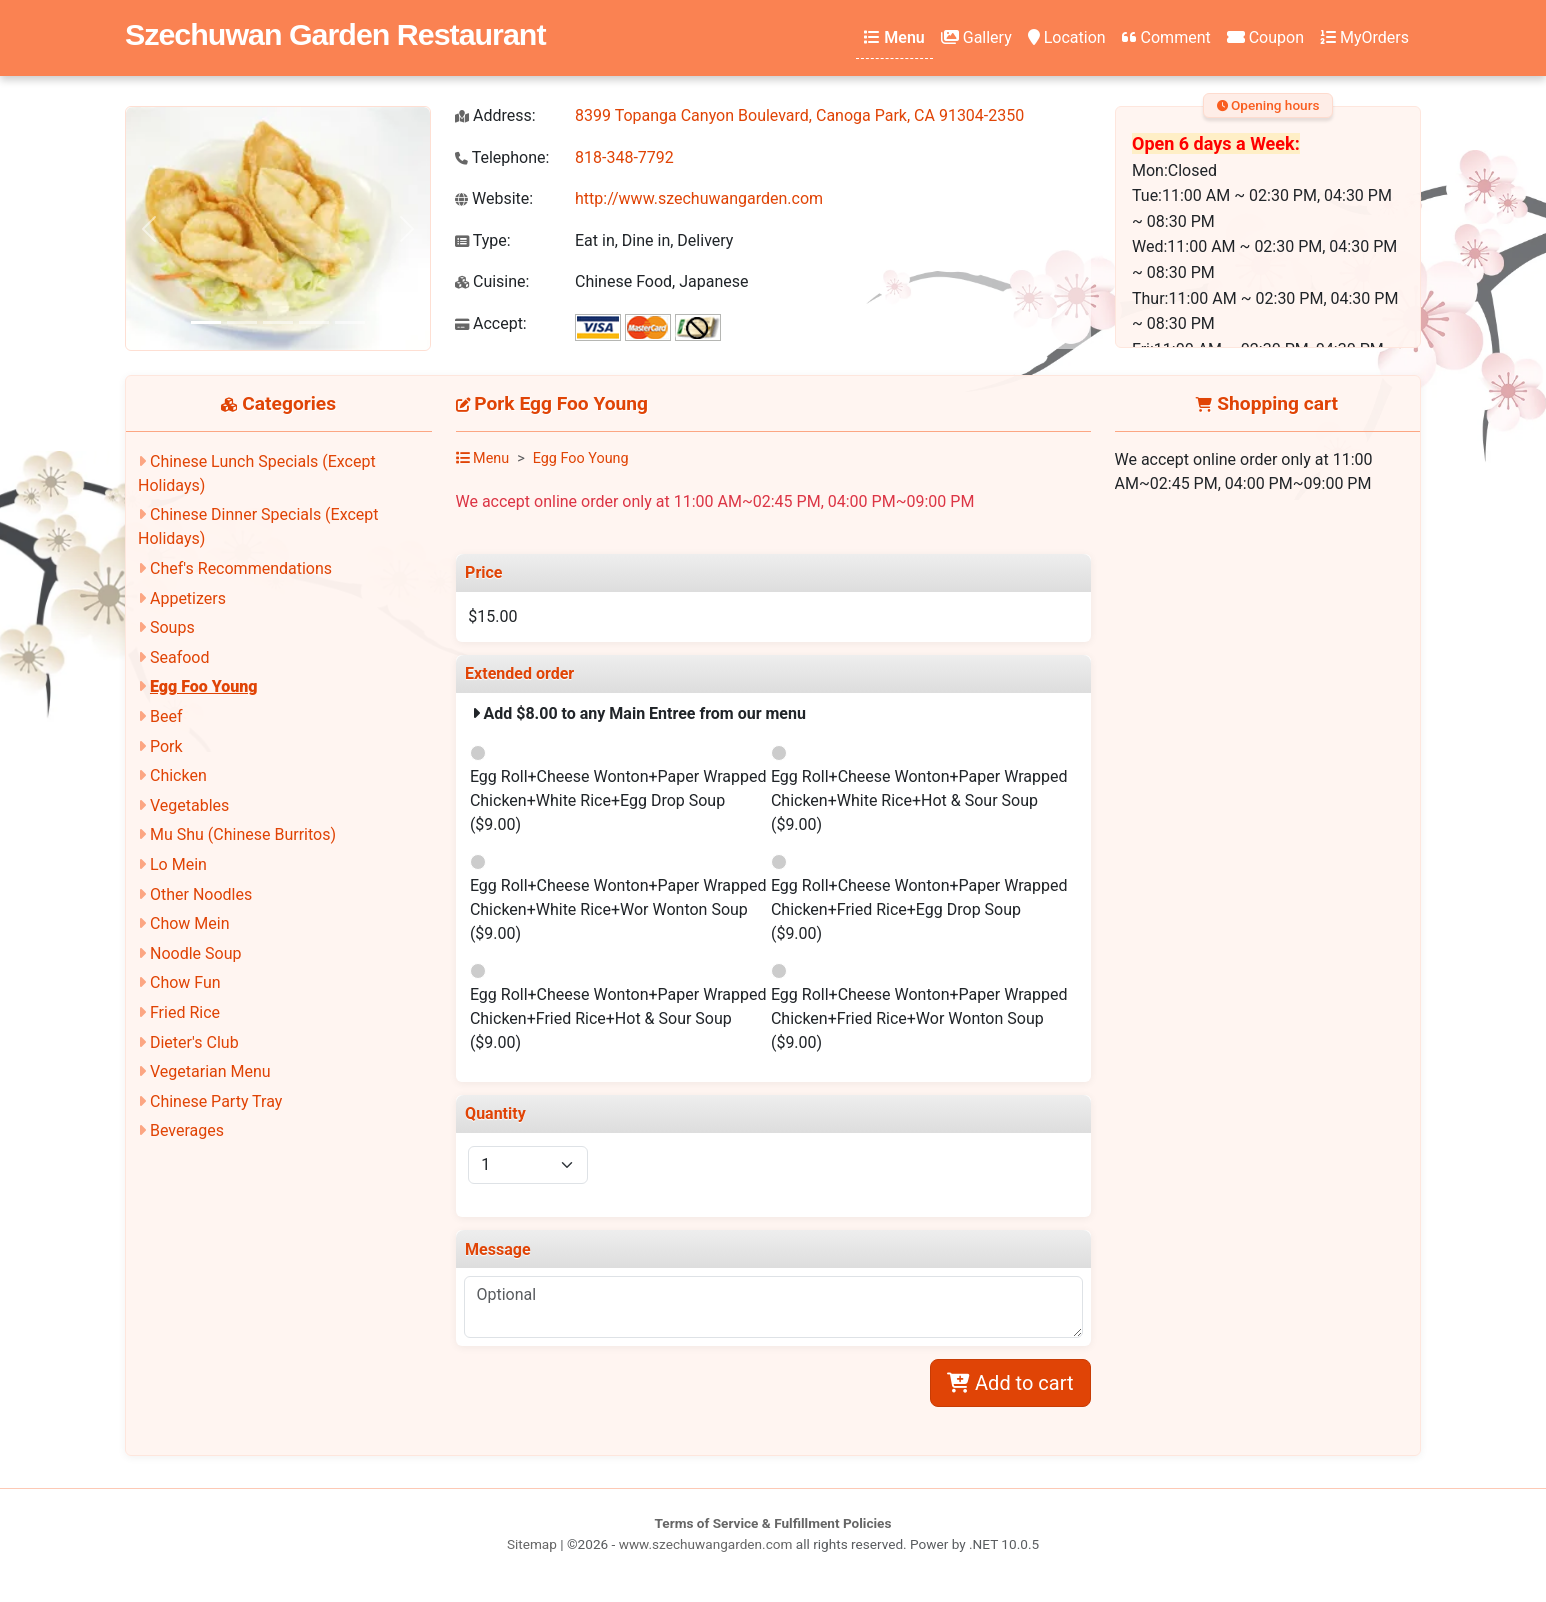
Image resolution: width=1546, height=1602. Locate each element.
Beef (166, 716)
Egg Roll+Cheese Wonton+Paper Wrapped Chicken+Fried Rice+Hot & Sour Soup (618, 1018)
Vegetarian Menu (210, 1071)
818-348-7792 (624, 157)
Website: (494, 198)
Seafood (180, 657)
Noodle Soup (195, 953)
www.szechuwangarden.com (706, 1544)
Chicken (178, 775)
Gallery (976, 37)
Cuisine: (492, 281)
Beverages (187, 1130)
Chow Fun (185, 982)
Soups (172, 627)
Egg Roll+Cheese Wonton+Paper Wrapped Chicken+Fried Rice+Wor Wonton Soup (919, 1018)
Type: (483, 240)
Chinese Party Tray (216, 1101)
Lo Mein (178, 864)
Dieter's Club (194, 1042)
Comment (1166, 37)
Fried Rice (185, 1012)
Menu (894, 37)
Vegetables (189, 805)
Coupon (1265, 37)
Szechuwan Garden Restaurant (335, 34)
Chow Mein (190, 923)
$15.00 (492, 616)
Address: (495, 115)
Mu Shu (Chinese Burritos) (243, 834)
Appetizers (188, 598)
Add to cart (1010, 1383)
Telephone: (502, 157)
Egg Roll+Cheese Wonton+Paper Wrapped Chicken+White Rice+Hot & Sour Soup (919, 800)
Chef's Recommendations (241, 568)
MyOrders (1364, 37)
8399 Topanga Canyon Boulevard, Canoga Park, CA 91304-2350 (799, 115)
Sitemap (532, 1544)
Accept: (491, 323)
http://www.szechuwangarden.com (699, 198)
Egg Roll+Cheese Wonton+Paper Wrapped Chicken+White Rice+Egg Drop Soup (618, 800)
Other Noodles (201, 894)
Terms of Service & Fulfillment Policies (773, 1523)
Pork (166, 746)
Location (1067, 37)
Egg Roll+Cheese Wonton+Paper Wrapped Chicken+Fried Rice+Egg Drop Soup (919, 909)
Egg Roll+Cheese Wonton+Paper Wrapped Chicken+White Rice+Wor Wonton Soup (618, 909)
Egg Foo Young (204, 686)
